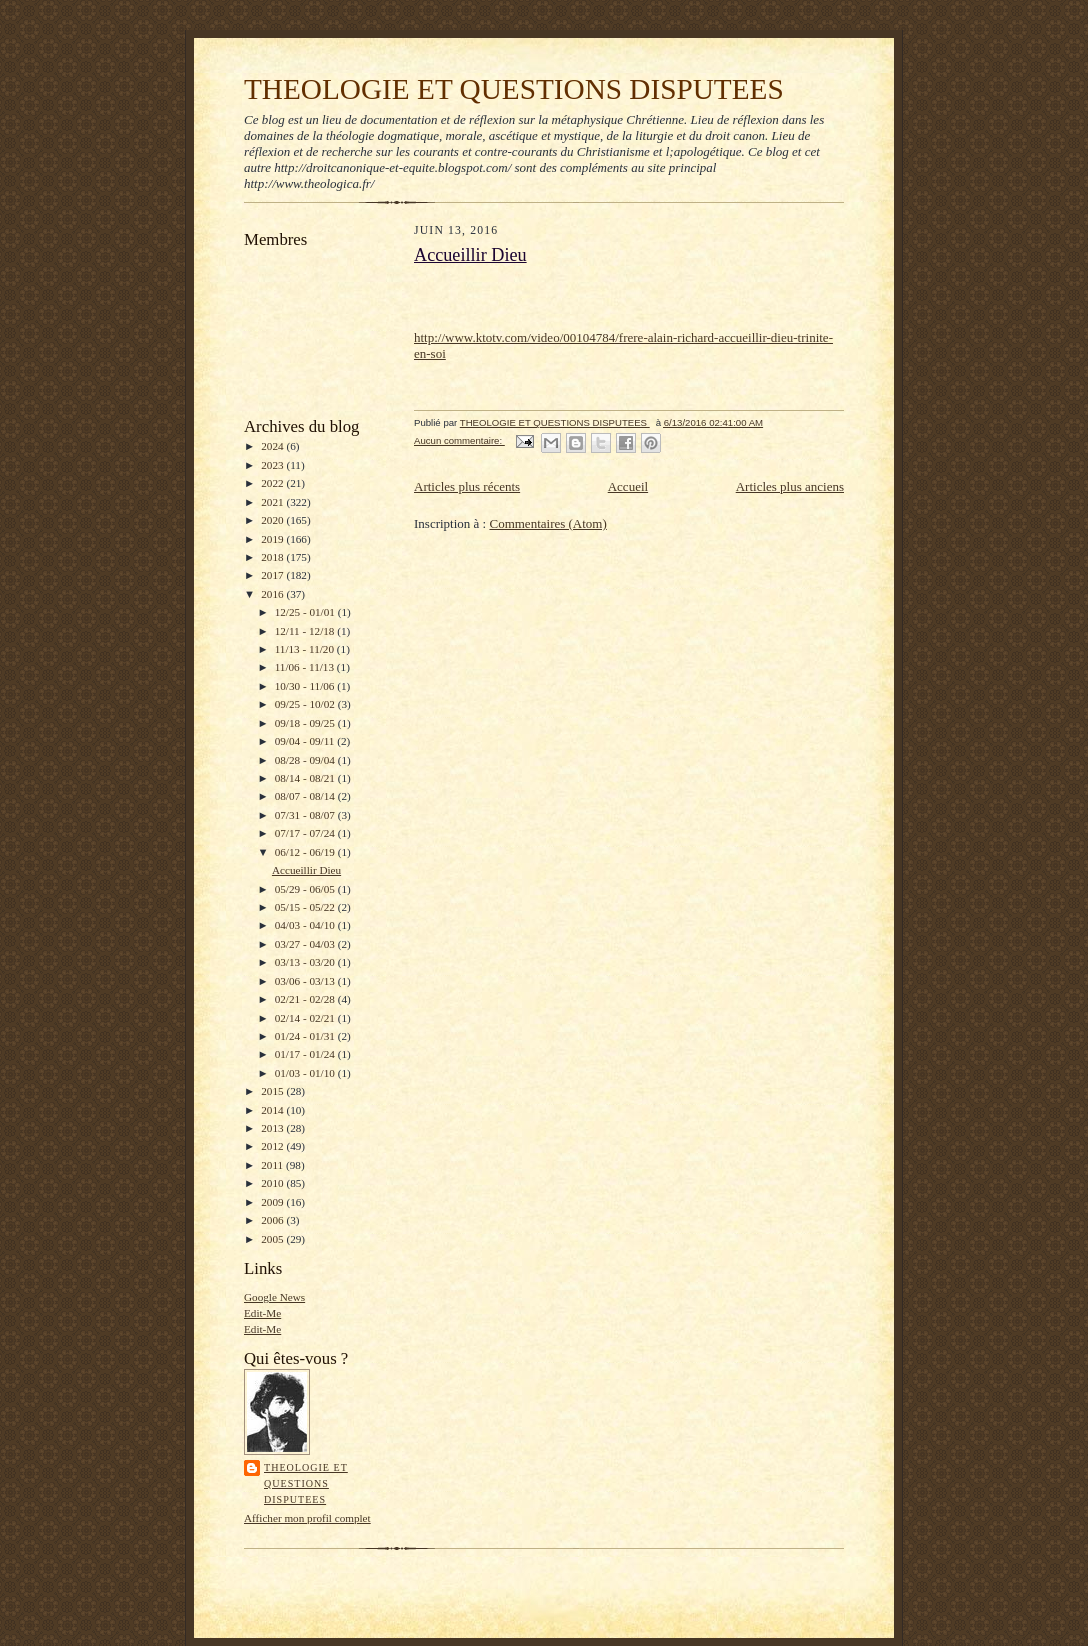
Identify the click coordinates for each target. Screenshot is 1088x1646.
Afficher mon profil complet (307, 1518)
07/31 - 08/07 (306, 815)
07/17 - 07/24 (306, 833)
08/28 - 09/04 (306, 760)
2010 (273, 1183)
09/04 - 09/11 (306, 741)
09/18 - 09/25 (306, 723)
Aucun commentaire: (459, 440)
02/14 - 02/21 (306, 1018)
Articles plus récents (467, 486)
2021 (273, 502)
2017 (273, 575)
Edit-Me (262, 1313)
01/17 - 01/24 (306, 1054)
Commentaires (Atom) (547, 523)
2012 (273, 1146)
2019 (273, 539)
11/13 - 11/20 (306, 649)
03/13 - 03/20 (306, 962)
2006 (273, 1220)
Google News (274, 1297)
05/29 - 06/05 (306, 889)
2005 (273, 1239)
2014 (273, 1110)
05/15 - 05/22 (306, 907)
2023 (273, 465)
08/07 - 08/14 (306, 796)
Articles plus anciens (790, 486)
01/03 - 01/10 (306, 1073)
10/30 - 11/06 (306, 686)
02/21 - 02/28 (306, 999)
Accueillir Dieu (306, 870)
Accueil (628, 486)
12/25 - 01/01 (306, 612)
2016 (273, 594)
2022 (273, 483)
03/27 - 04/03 (306, 944)
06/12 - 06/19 (306, 852)
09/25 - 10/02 (306, 704)
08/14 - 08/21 (306, 778)
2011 (273, 1165)
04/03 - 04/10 (306, 925)
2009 (273, 1202)
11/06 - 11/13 (306, 667)
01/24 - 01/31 (306, 1036)
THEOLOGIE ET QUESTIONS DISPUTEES (514, 89)
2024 (273, 446)
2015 (273, 1091)
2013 (273, 1128)
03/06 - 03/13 (306, 981)
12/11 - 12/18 (306, 631)
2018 (273, 557)
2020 (273, 520)
